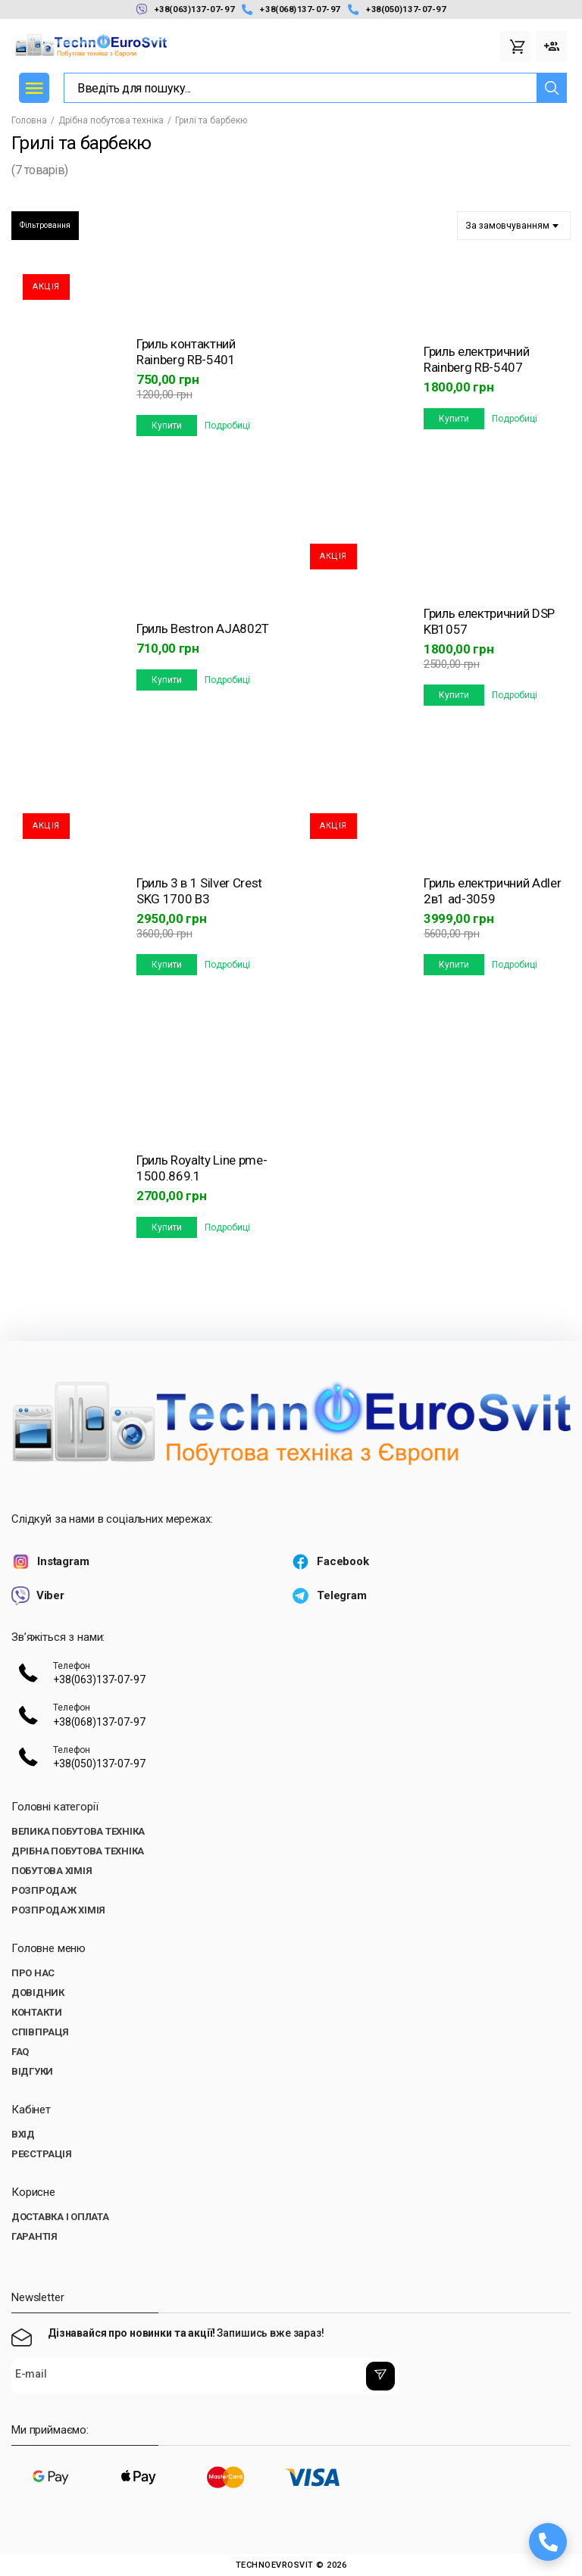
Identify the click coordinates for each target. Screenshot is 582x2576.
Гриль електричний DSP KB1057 (489, 621)
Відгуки (32, 2071)
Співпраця (40, 2032)
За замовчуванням (507, 225)
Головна (29, 120)
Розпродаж (44, 1890)
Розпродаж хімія (58, 1910)
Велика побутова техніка (78, 1831)
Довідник (37, 1992)
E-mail (30, 2374)
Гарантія (34, 2236)
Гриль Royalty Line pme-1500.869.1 (201, 1168)
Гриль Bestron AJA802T (202, 628)
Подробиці (227, 425)
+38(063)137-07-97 (185, 9)
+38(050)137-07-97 (397, 9)
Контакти (36, 2012)
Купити (167, 425)
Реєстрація (41, 2154)
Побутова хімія (51, 1870)
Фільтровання (45, 225)
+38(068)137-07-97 (291, 9)
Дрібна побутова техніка (111, 120)
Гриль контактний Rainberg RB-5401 (186, 351)
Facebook (330, 1561)
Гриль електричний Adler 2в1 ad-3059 (492, 890)
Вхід (23, 2134)
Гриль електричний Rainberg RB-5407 (476, 359)
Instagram (50, 1561)
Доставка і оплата (60, 2216)
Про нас (33, 1973)
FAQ (20, 2051)
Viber (37, 1595)
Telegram (329, 1595)
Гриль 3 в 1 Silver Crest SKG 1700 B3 (199, 890)
